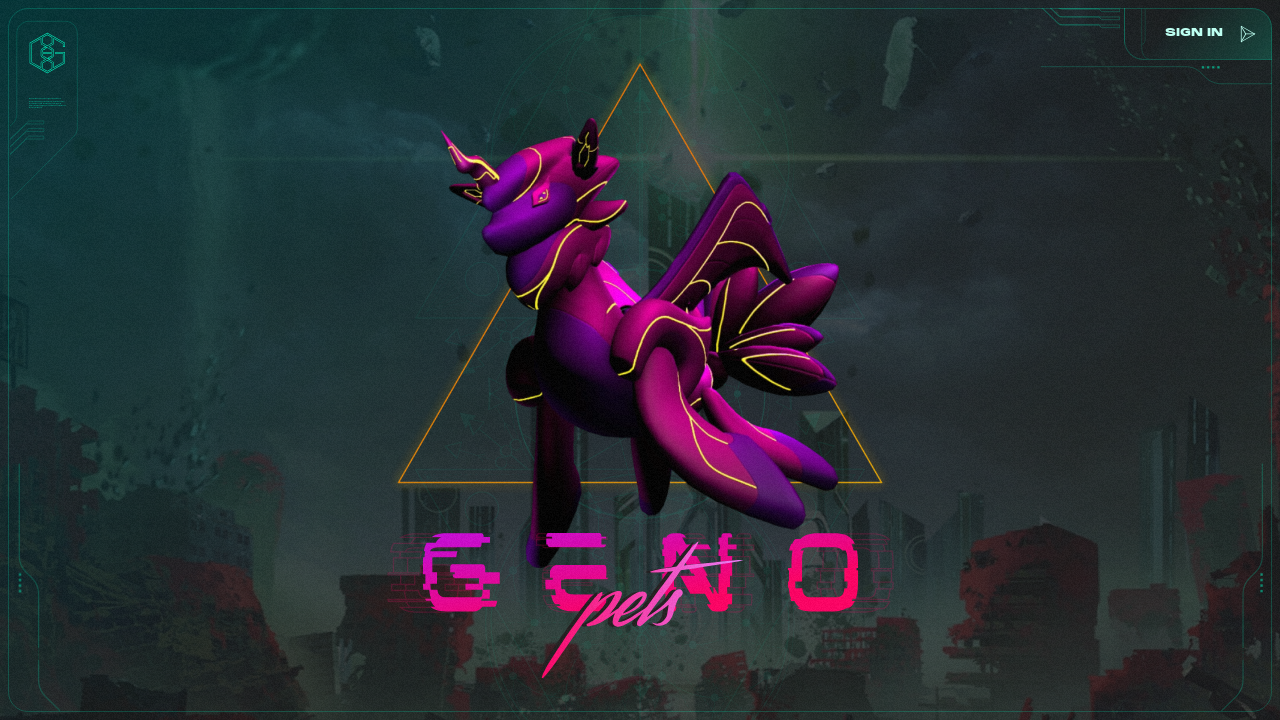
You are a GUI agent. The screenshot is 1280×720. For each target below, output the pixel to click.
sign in (1190, 33)
